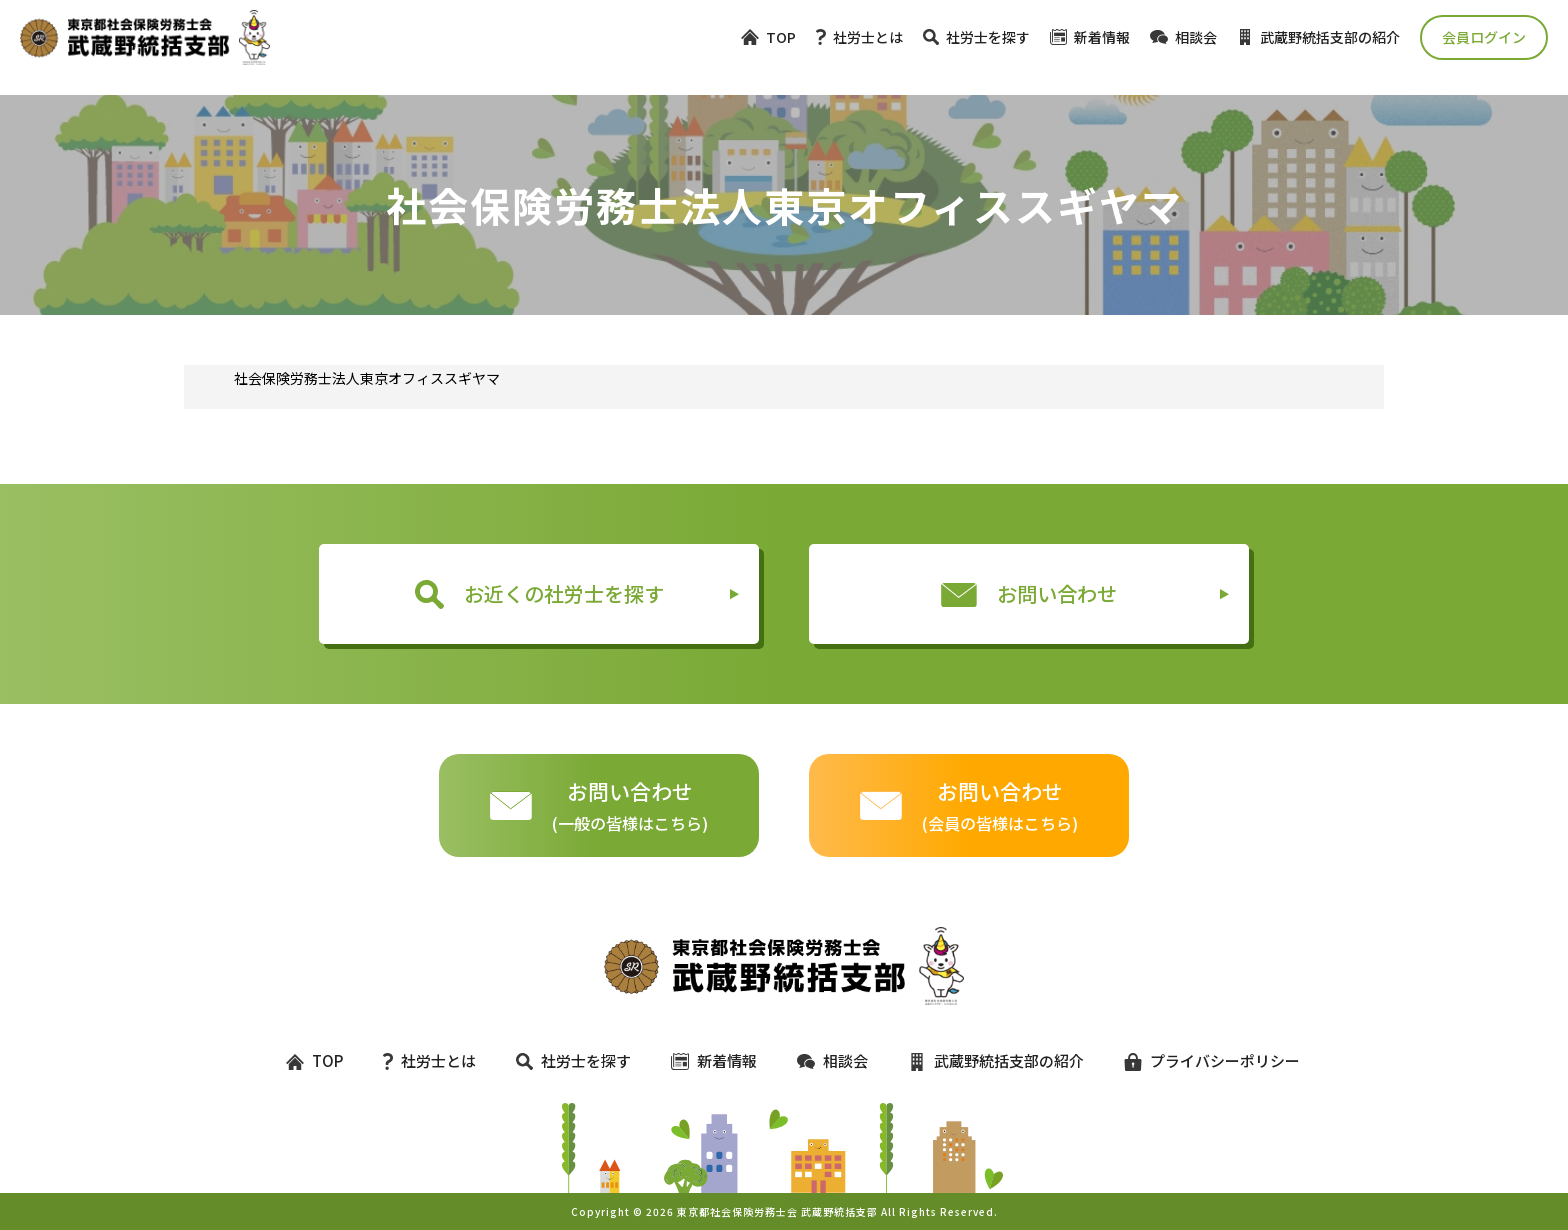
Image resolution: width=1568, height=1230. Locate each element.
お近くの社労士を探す (539, 594)
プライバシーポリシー (1203, 1060)
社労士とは (859, 37)
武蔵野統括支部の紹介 (1318, 37)
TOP (768, 37)
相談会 (1183, 37)
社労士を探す (976, 37)
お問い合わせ (1029, 593)
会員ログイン (1484, 37)
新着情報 (1090, 37)
